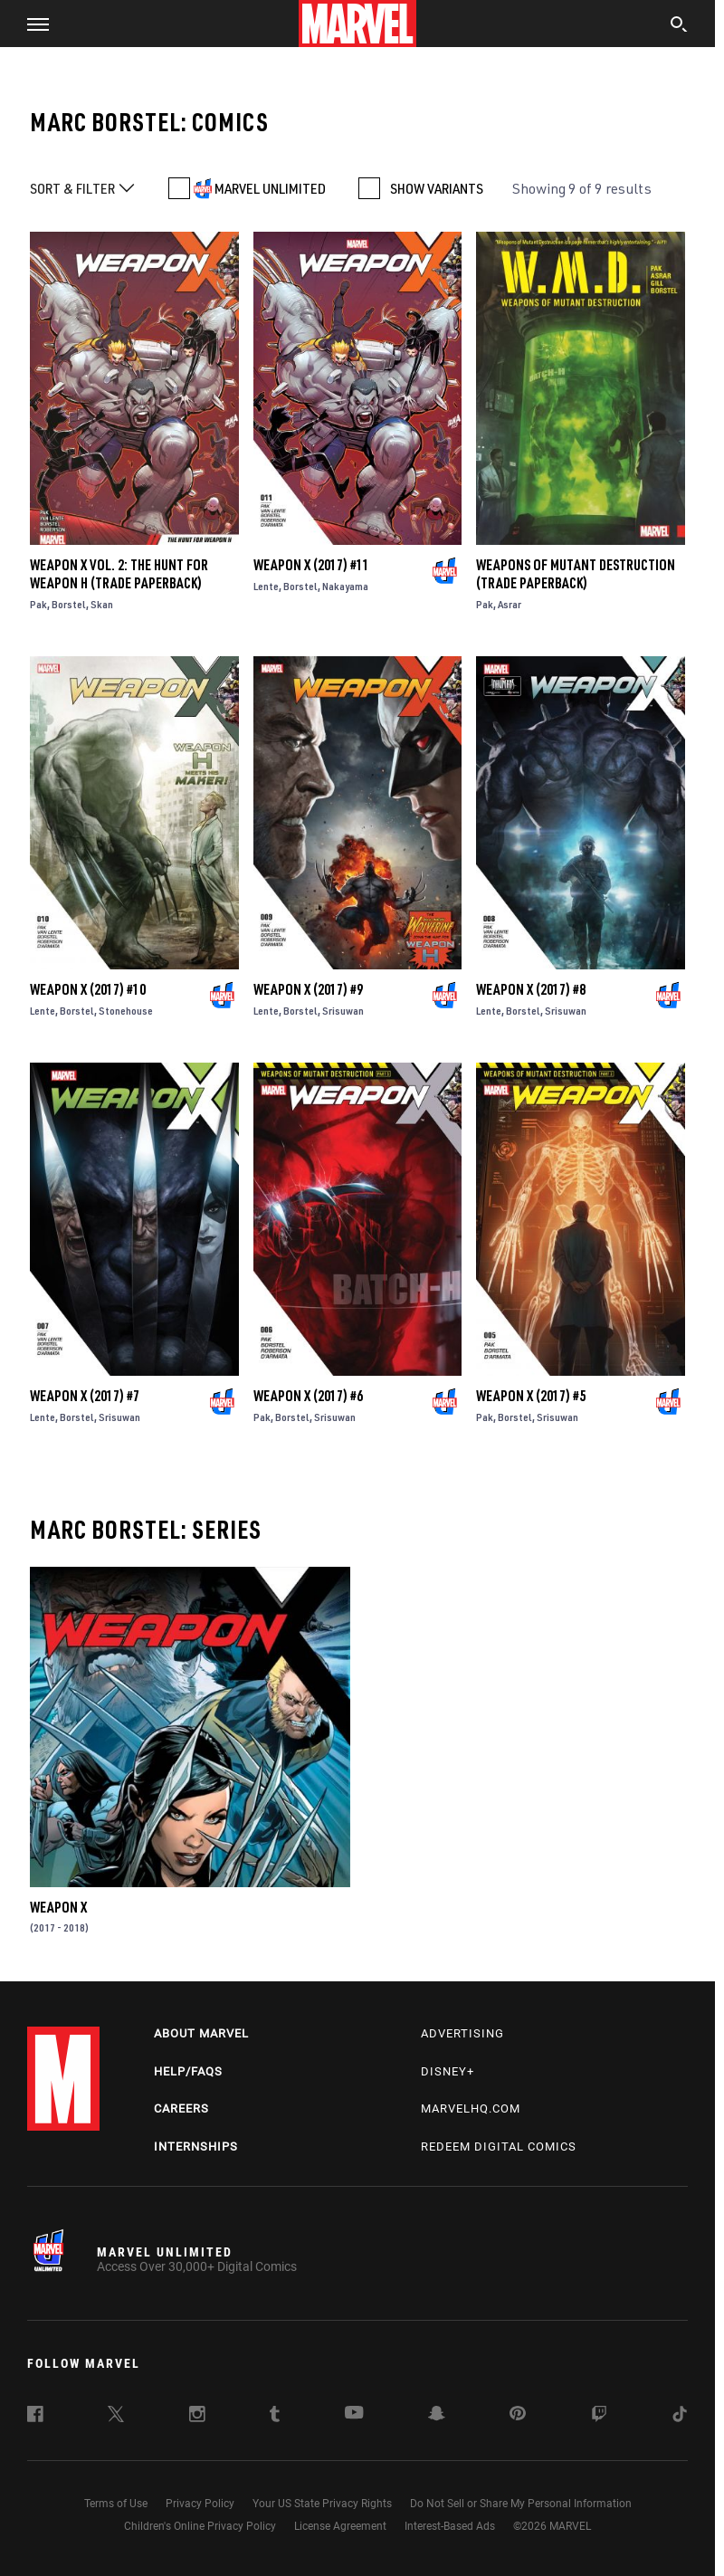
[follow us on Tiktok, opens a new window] (680, 2417)
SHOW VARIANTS (436, 188)
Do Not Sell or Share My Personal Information (521, 2503)
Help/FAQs (188, 2071)
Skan (101, 604)
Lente (266, 586)
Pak (38, 604)
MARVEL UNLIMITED (270, 188)
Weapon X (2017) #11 (311, 565)
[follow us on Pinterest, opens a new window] (518, 2415)
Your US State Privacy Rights (322, 2503)
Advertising (462, 2033)
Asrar (509, 604)
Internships (196, 2146)
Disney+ (447, 2071)
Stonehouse (126, 1010)
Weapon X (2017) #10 (88, 989)
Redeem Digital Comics (498, 2146)
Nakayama (345, 586)
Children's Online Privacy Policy (200, 2526)
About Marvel (201, 2033)
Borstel (69, 604)
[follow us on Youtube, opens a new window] (354, 2414)
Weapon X (58, 1907)
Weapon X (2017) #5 (531, 1396)
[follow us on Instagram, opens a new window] (197, 2417)
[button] (31, 23)
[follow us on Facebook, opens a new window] (35, 2417)
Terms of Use (116, 2503)
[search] (679, 26)
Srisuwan (343, 1010)
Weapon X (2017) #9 (308, 989)
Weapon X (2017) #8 (531, 989)
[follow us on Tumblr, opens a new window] (275, 2417)
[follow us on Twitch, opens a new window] (599, 2417)
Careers (181, 2108)
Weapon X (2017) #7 (84, 1396)
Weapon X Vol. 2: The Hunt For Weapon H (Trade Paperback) (119, 574)
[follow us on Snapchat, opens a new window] (436, 2416)
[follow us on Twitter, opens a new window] (116, 2417)
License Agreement (340, 2526)
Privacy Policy (200, 2503)
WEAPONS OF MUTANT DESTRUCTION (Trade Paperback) (575, 574)
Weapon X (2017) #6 (308, 1396)
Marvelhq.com (470, 2108)
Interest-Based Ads (450, 2526)
